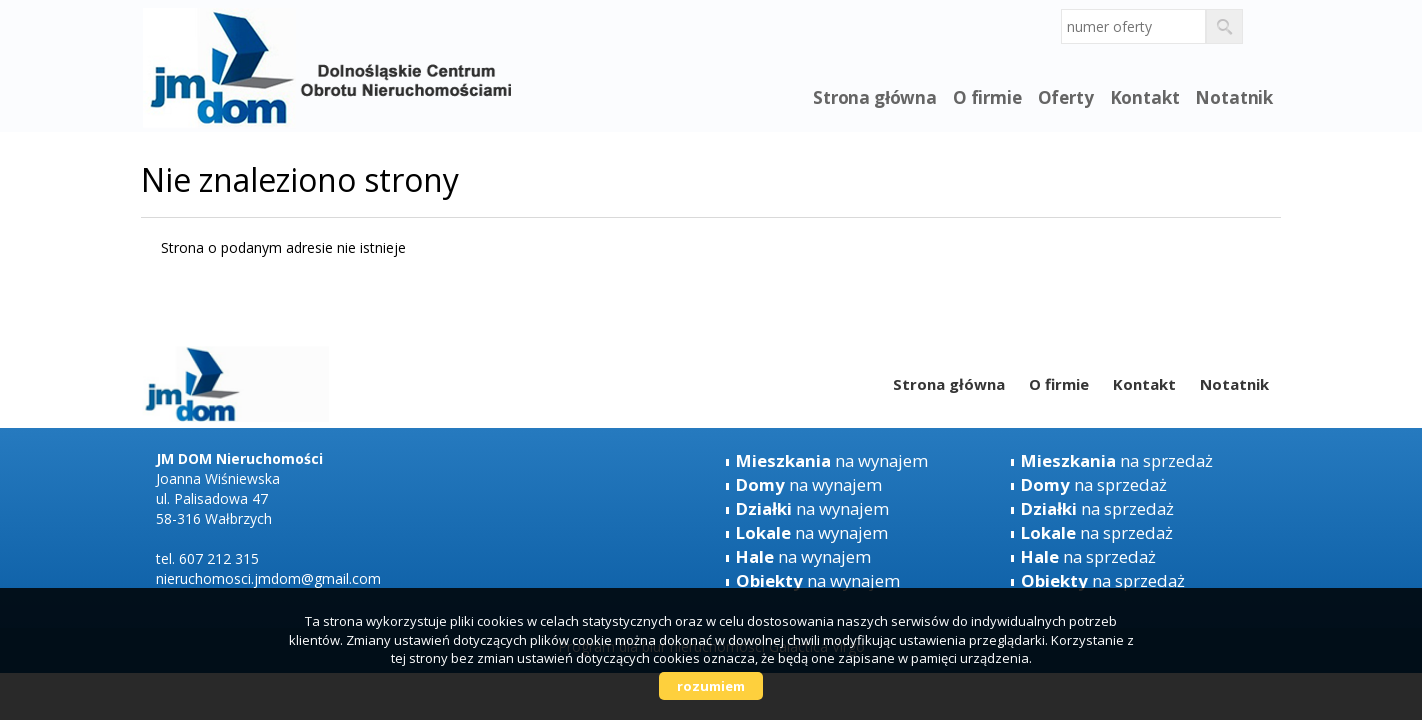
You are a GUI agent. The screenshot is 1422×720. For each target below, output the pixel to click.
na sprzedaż (1117, 460)
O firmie (987, 97)
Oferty (1066, 97)
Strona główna (875, 97)
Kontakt (1145, 97)
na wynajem (832, 460)
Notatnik (1234, 97)
